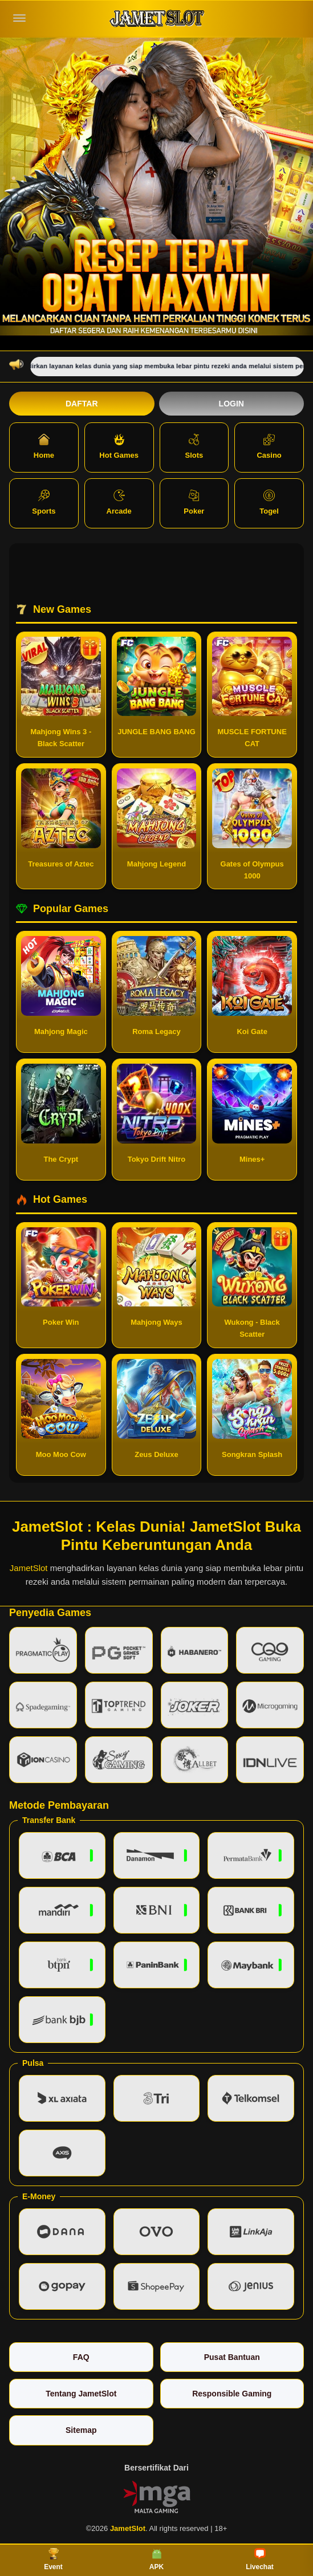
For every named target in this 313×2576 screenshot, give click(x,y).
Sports (43, 502)
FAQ (81, 2357)
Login (231, 403)
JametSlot (29, 1568)
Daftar (82, 403)
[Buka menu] (19, 18)
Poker (194, 502)
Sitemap (81, 2430)
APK (156, 2559)
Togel (269, 502)
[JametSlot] (157, 18)
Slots (194, 446)
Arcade (119, 502)
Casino (269, 446)
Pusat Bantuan (232, 2357)
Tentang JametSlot (81, 2393)
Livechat (260, 2559)
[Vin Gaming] (157, 2496)
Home (44, 446)
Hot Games (119, 446)
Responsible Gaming (231, 2393)
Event (53, 2559)
